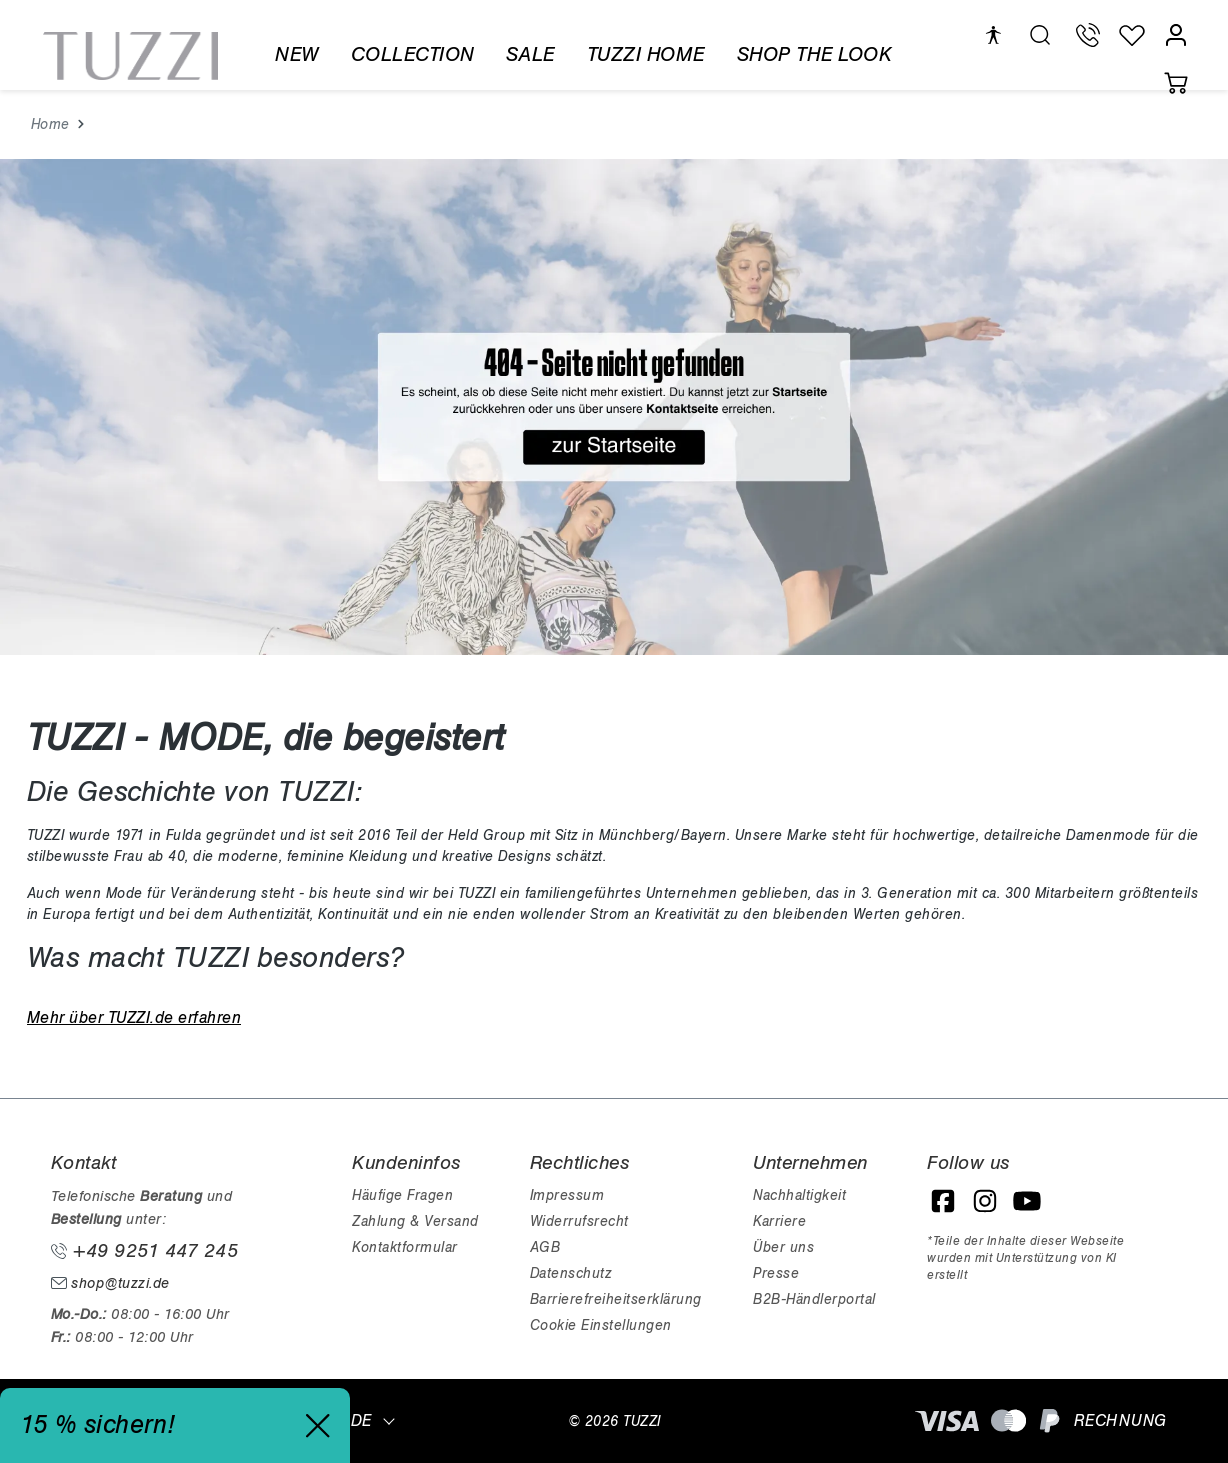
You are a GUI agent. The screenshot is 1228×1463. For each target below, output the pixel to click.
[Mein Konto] (1176, 35)
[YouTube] (1027, 1201)
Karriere (779, 1221)
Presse (776, 1273)
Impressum (567, 1195)
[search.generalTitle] (1040, 35)
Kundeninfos (406, 1163)
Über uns (783, 1247)
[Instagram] (985, 1201)
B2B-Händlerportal (814, 1299)
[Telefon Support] (1088, 35)
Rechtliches (580, 1163)
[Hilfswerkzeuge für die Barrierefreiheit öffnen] (993, 35)
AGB (545, 1247)
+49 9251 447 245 (145, 1251)
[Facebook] (943, 1201)
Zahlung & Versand (415, 1221)
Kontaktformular (405, 1247)
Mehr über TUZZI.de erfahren (134, 1018)
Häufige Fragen (402, 1195)
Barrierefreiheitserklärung (616, 1299)
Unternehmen (810, 1163)
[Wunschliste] (1132, 35)
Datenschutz (571, 1273)
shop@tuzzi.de (110, 1283)
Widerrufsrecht (579, 1221)
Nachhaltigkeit (799, 1195)
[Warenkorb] (1176, 83)
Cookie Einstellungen (601, 1325)
